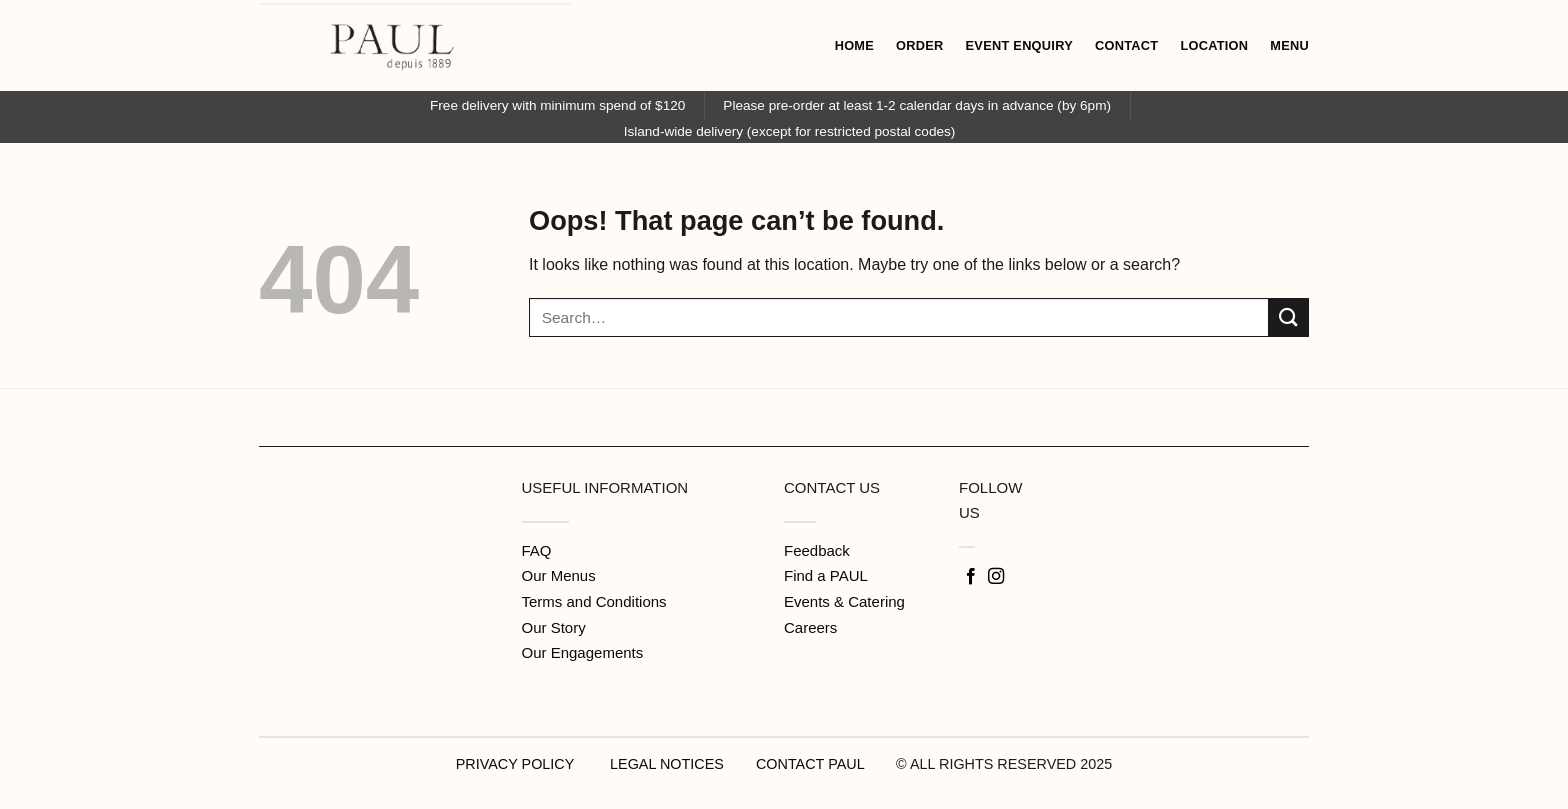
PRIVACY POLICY (515, 764)
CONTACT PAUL (810, 764)
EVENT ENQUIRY (1019, 45)
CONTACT (1126, 45)
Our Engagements (583, 652)
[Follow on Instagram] (996, 577)
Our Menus (559, 575)
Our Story (554, 627)
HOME (854, 45)
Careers (810, 627)
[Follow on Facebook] (971, 577)
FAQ (537, 550)
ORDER (920, 45)
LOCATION (1214, 45)
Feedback (817, 550)
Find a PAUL (826, 575)
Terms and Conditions (594, 601)
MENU (1289, 45)
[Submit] (1289, 317)
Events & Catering (844, 601)
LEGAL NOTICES (667, 764)
